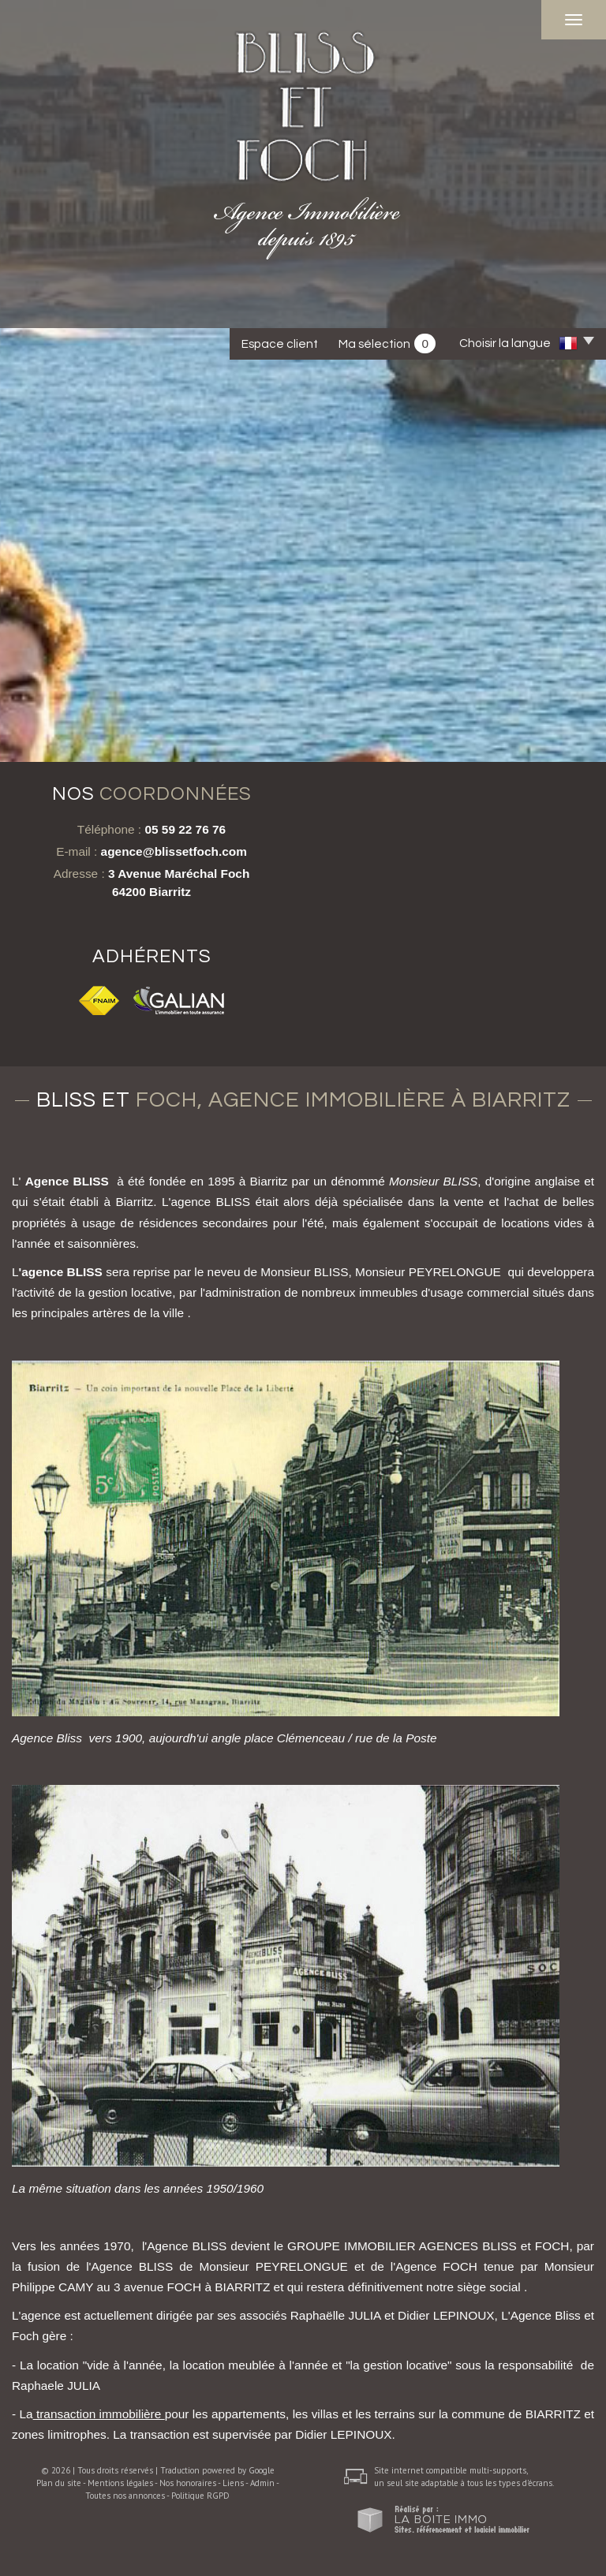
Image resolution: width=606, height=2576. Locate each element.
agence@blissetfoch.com (174, 851)
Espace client (279, 344)
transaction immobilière (99, 2414)
